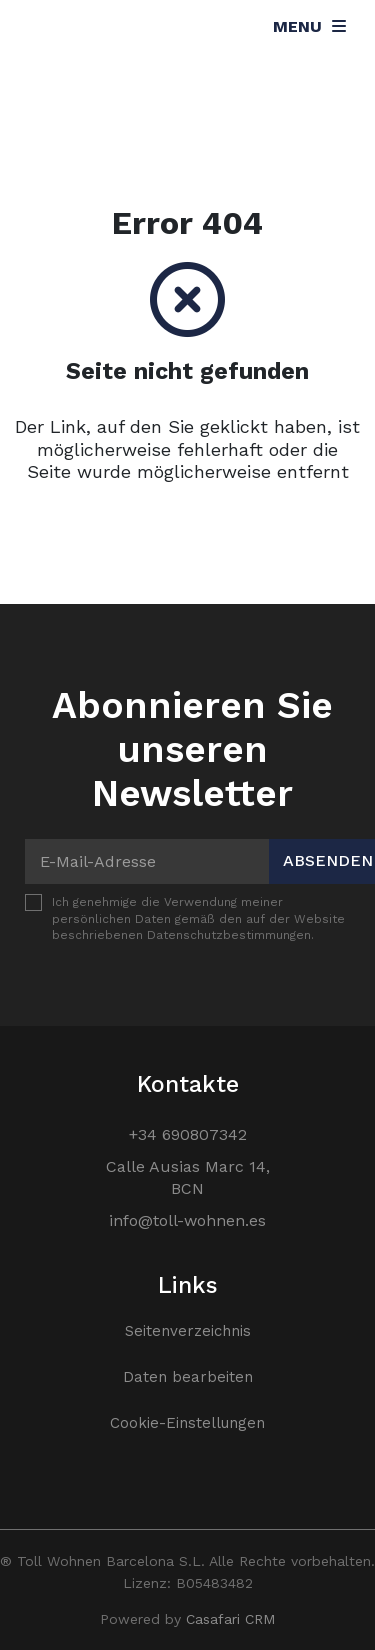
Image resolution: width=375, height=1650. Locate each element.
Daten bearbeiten (188, 1377)
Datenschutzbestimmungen (229, 935)
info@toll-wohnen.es (187, 1220)
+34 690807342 (188, 1134)
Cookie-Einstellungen (187, 1423)
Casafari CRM (230, 1619)
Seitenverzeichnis (188, 1331)
